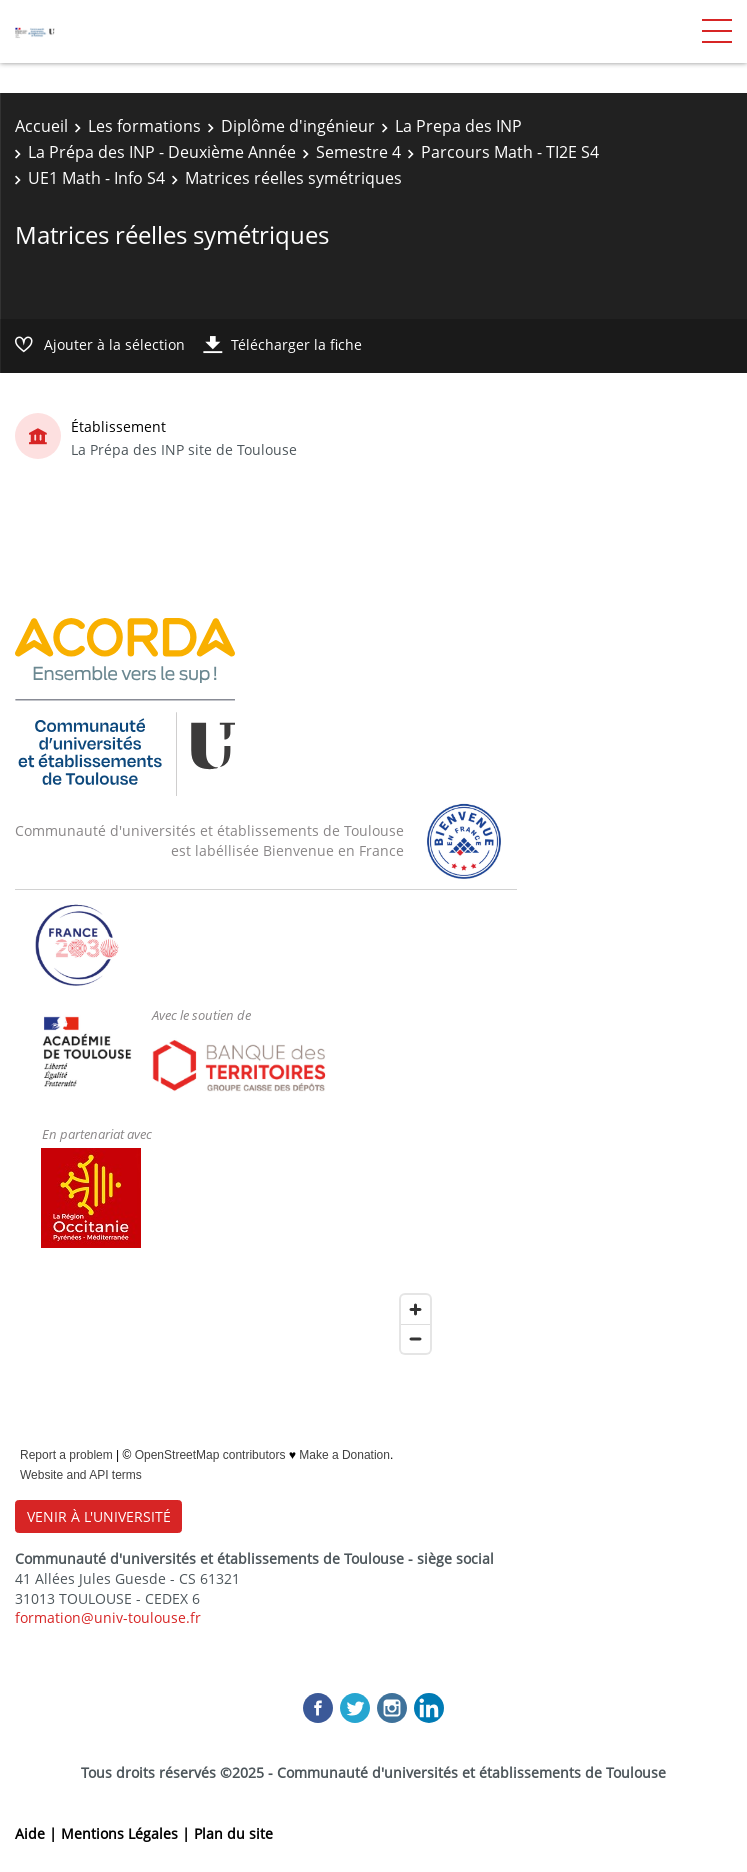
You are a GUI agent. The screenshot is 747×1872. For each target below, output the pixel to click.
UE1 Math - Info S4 (96, 178)
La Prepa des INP (458, 126)
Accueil (41, 126)
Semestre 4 (358, 152)
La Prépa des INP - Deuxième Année (162, 152)
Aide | (38, 1833)
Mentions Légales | (127, 1833)
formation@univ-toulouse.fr (108, 1617)
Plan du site (233, 1833)
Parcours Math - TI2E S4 (510, 152)
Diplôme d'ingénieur (298, 126)
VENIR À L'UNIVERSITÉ (99, 1516)
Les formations (144, 126)
